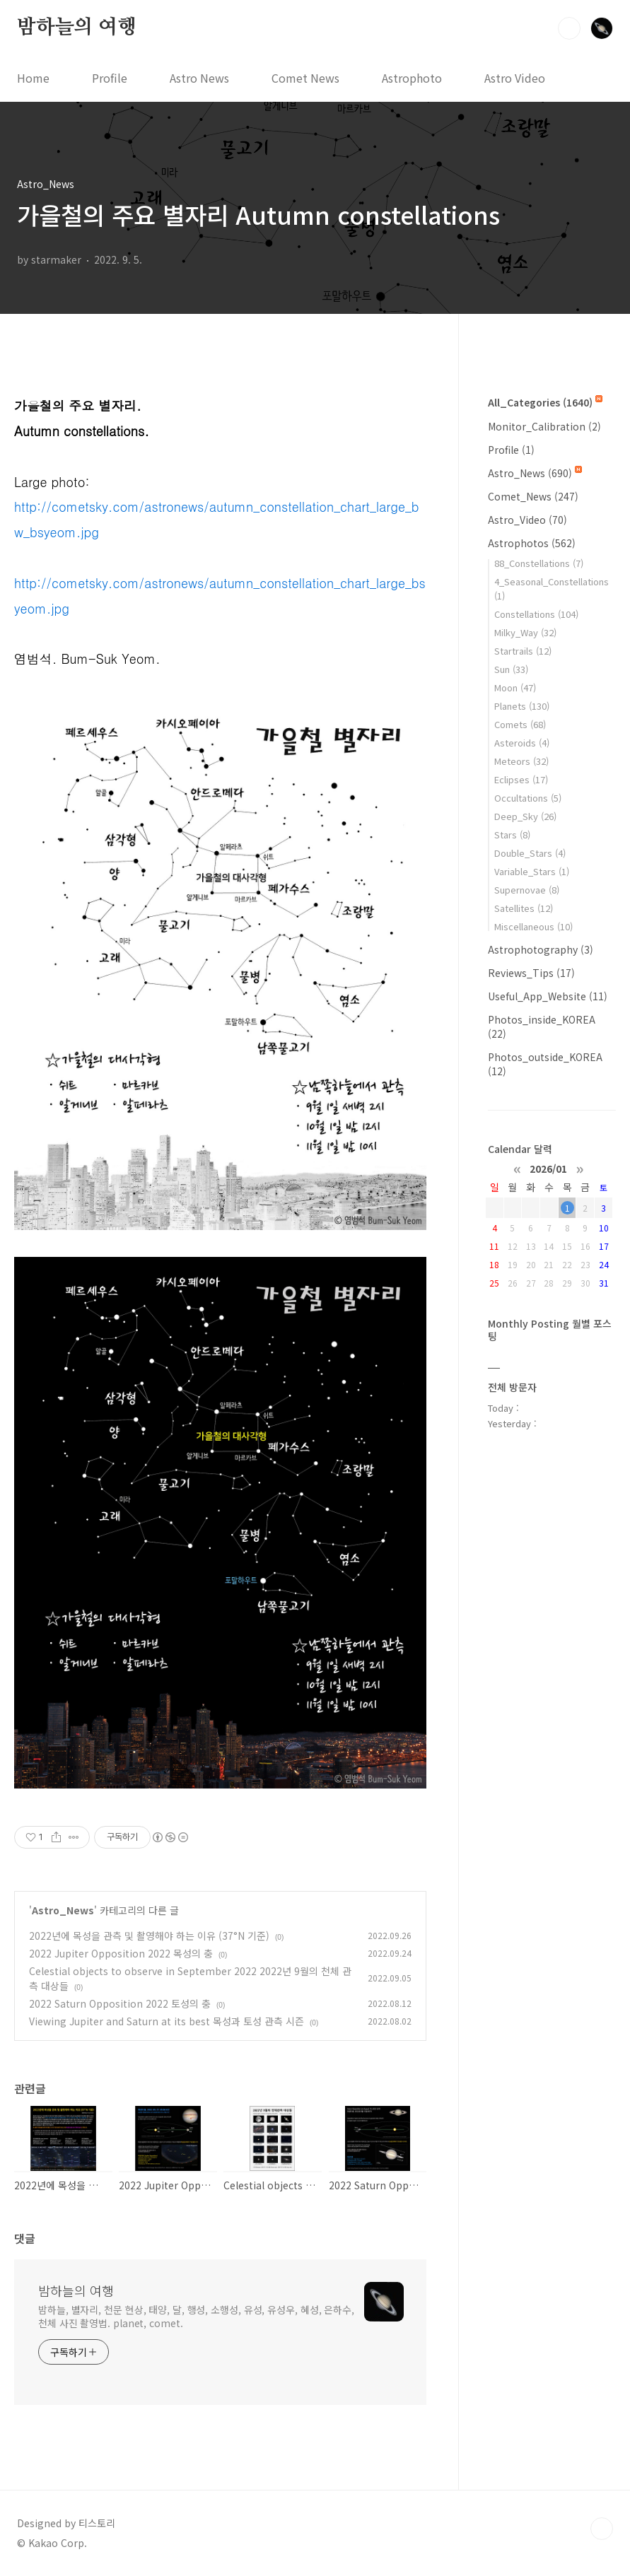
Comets (520, 724)
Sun (511, 669)
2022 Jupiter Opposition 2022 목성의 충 (121, 1953)
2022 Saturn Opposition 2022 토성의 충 (120, 2003)
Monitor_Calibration (544, 426)
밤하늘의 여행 (76, 27)
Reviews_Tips (531, 973)
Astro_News (63, 1910)
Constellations (536, 614)
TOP (601, 2528)
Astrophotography (540, 949)
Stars (512, 834)
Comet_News (533, 496)
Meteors (521, 761)
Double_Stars (530, 853)
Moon (515, 687)
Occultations (527, 797)
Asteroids (521, 742)
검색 (569, 28)
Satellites (523, 908)
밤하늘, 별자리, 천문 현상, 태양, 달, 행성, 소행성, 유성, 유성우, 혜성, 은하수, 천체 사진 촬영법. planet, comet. (196, 2316)
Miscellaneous (533, 926)
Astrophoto (412, 77)
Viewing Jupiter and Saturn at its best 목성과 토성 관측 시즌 (166, 2021)
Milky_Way (525, 632)
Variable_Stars (531, 871)
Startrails (523, 650)
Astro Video (514, 77)
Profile (109, 77)
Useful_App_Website (547, 996)
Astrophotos (532, 543)
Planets (521, 706)
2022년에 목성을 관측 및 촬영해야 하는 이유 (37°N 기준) (149, 1935)
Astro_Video (527, 520)
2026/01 (548, 1168)
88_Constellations (538, 563)
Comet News (305, 77)
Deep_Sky (525, 816)
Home (33, 77)
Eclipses (521, 779)
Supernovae (526, 889)
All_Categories (545, 402)
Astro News (199, 77)
